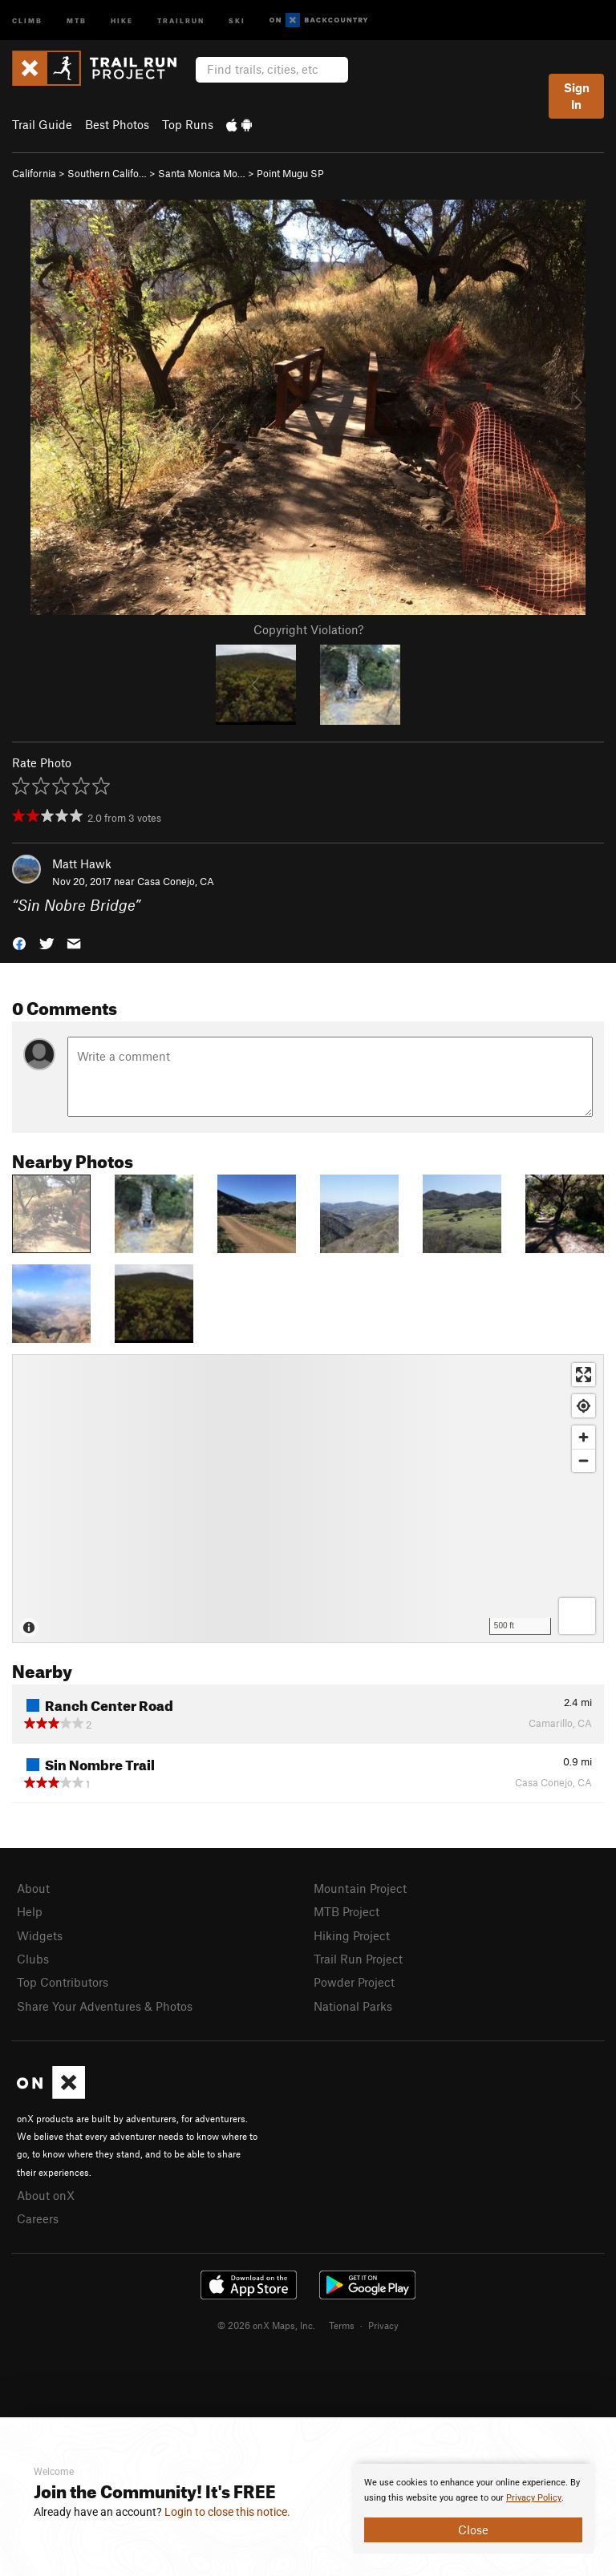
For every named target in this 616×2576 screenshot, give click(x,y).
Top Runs (187, 124)
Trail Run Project (358, 1958)
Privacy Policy (533, 2498)
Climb (27, 19)
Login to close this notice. (227, 2511)
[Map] (308, 1498)
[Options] (577, 1616)
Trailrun (181, 19)
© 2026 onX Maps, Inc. (266, 2325)
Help (30, 1911)
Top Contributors (62, 1982)
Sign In (577, 95)
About (33, 1888)
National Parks (353, 2006)
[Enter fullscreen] (583, 1374)
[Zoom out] (583, 1460)
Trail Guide (42, 124)
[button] (19, 942)
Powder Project (354, 1982)
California (34, 173)
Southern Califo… (107, 173)
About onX (46, 2195)
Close (473, 2529)
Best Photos (117, 124)
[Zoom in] (583, 1437)
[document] (473, 2508)
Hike (122, 19)
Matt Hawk (81, 863)
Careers (38, 2218)
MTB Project (346, 1911)
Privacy (383, 2325)
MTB (77, 19)
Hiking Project (352, 1935)
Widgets (40, 1935)
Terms (342, 2325)
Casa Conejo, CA (175, 881)
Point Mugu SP (290, 173)
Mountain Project (360, 1888)
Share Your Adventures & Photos (104, 2006)
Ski (237, 19)
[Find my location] (583, 1405)
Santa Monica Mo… (201, 173)
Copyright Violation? (308, 629)
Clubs (33, 1958)
